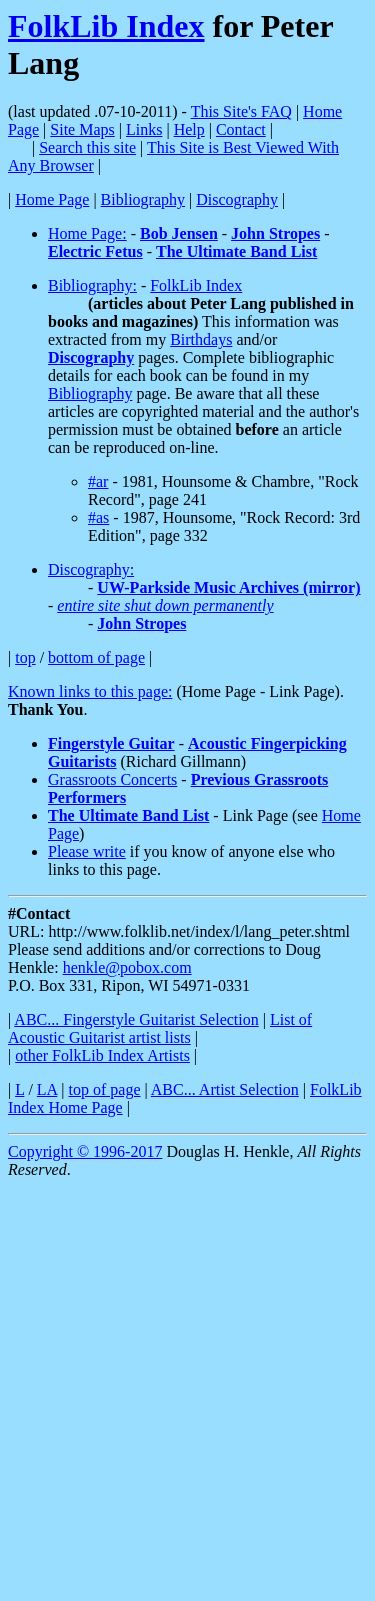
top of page (105, 1089)
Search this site (87, 147)
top (25, 657)
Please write (87, 851)
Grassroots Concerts (112, 779)
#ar (98, 481)
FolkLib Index (106, 26)
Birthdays (201, 339)
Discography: (91, 569)
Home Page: (87, 233)
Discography (237, 199)
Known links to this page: (90, 691)
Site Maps (82, 129)
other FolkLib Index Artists (102, 1055)
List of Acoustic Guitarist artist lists (160, 1028)
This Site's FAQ (241, 111)
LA (47, 1089)
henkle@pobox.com (127, 967)
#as (98, 517)
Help (189, 129)
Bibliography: (92, 285)
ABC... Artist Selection (225, 1089)
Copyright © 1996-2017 (85, 1151)
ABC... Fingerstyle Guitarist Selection (136, 1019)
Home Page (52, 199)
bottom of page (96, 657)
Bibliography (143, 199)
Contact (241, 129)
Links (144, 129)
